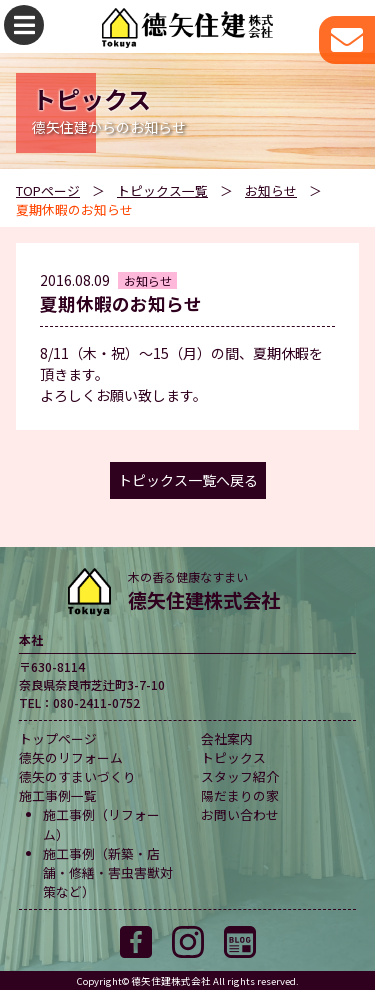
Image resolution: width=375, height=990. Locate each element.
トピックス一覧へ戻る (188, 480)
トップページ (58, 738)
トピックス (233, 757)
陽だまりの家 (240, 795)
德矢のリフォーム (71, 757)
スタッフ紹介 (240, 776)
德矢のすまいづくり (77, 776)
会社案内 (227, 738)
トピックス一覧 (162, 190)
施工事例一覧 (58, 795)
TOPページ (48, 190)
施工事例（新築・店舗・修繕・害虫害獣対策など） (108, 872)
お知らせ (271, 190)
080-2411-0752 (96, 702)
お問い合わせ (240, 814)
